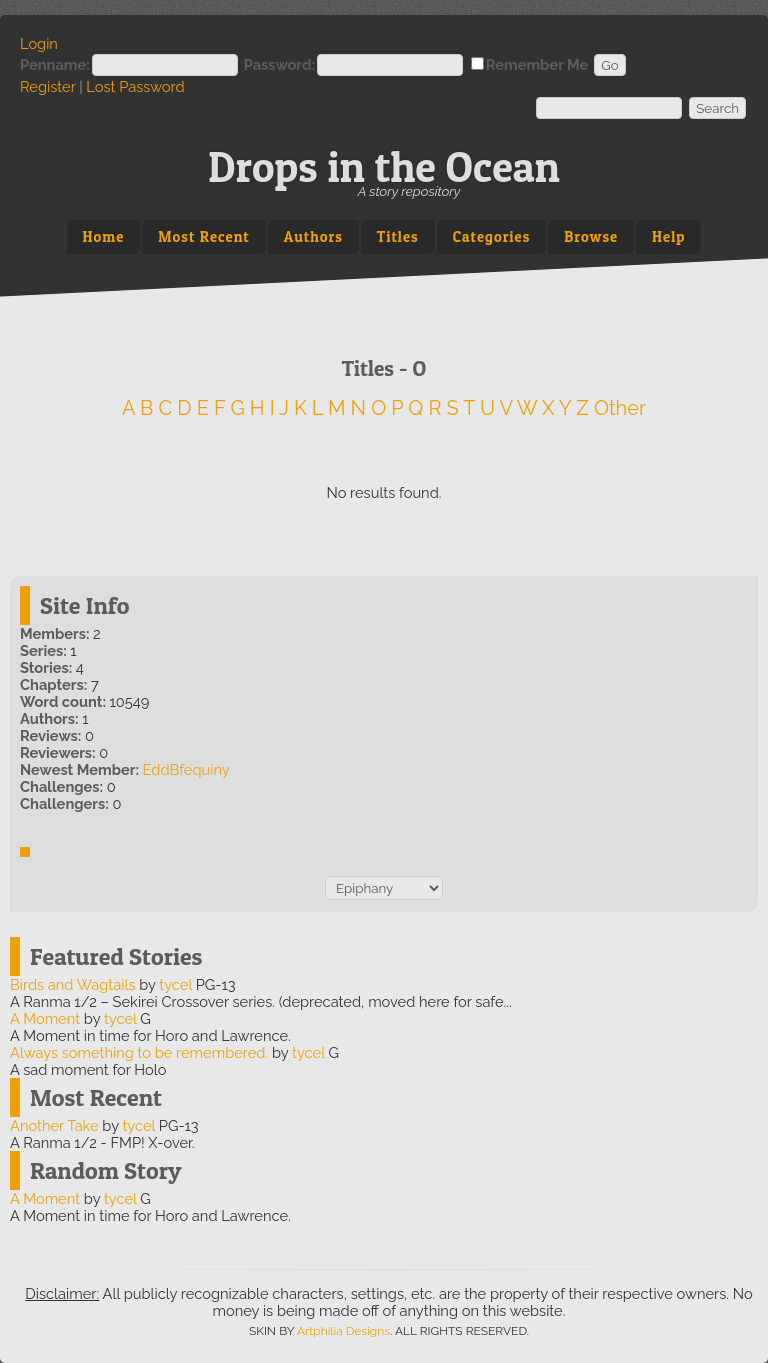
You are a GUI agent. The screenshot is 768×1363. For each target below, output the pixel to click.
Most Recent (204, 237)
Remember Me (537, 64)
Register (47, 86)
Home (104, 237)
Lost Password (135, 86)
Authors (313, 237)
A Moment (45, 1018)
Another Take (54, 1125)
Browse (591, 237)
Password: (279, 64)
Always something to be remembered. (139, 1052)
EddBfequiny (186, 769)
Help (668, 237)
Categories (492, 237)
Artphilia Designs (343, 1331)
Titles (398, 237)
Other (620, 408)
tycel (175, 984)
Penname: (55, 64)
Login (39, 43)
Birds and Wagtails (72, 984)
